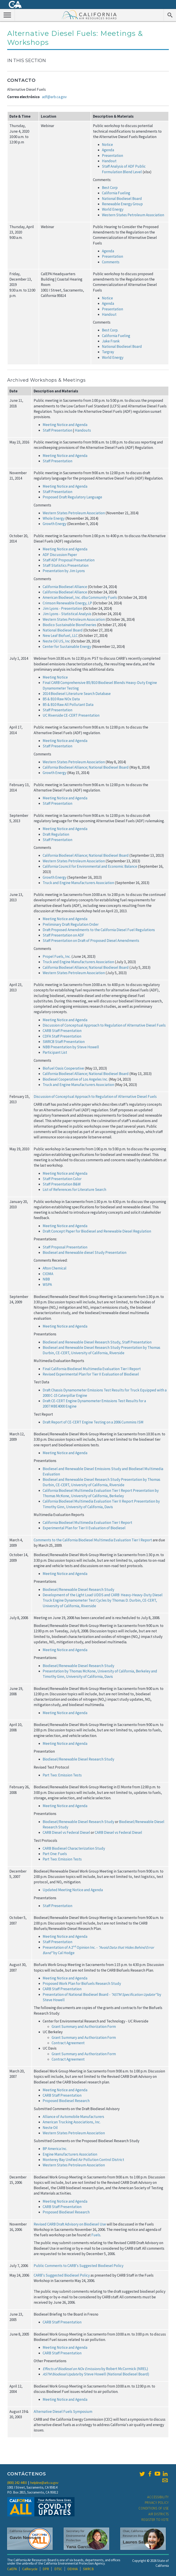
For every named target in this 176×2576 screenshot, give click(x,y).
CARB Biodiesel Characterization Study (74, 1848)
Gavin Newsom (25, 2537)
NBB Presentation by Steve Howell (71, 1047)
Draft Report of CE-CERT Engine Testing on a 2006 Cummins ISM (93, 1422)
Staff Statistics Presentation (65, 565)
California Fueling (116, 192)
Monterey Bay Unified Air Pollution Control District (83, 2159)
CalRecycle (29, 2569)
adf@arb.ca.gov (54, 96)
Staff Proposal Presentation (65, 1247)
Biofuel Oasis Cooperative (63, 1068)
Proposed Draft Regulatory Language (72, 497)
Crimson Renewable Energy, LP (67, 603)
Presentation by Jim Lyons (64, 570)
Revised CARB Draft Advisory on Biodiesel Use (70, 2224)
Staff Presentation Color (62, 1178)
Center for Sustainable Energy (67, 646)
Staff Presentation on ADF (63, 935)
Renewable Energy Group (122, 203)
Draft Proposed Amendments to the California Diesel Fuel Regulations (99, 929)
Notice (107, 298)
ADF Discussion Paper (60, 554)
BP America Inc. (55, 2148)
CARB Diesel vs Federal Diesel (66, 1832)
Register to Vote (155, 2520)
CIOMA (48, 1273)
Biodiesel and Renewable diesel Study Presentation (84, 1252)
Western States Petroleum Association (133, 214)
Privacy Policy (157, 2502)
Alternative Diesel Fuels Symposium (63, 2411)
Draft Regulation (56, 834)
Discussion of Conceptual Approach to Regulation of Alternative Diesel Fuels (104, 1025)
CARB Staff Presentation (62, 1030)
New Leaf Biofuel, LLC (60, 635)
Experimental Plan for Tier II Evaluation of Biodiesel (84, 1527)
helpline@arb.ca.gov (44, 2483)
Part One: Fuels (55, 1853)
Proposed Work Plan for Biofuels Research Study (82, 1983)
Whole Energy (54, 518)
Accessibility (158, 2497)
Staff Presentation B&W (62, 1184)
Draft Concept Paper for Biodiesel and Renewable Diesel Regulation (97, 1231)
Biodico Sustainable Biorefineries (69, 624)
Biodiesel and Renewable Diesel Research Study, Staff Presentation (97, 1342)
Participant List (55, 1052)
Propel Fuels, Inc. (57, 956)
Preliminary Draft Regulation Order (71, 924)
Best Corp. (110, 330)
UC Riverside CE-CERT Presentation (71, 715)
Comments (110, 262)
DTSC (58, 2569)
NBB (46, 1279)
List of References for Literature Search (74, 1189)
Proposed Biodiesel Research (66, 2100)
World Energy (112, 209)
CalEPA (12, 2569)
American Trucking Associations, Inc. (72, 2122)
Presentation (112, 256)
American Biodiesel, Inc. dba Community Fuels (80, 597)
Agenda (108, 251)
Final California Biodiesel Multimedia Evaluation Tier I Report (92, 1368)
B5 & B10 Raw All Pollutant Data (68, 704)
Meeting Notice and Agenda (65, 424)
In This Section (26, 60)
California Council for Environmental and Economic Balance (90, 866)
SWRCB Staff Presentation (64, 1041)
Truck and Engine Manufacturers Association (78, 882)
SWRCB (88, 2569)
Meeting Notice (55, 677)
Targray (108, 351)
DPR (46, 2569)
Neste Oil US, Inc (56, 641)
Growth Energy (54, 523)
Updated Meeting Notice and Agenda (73, 1889)
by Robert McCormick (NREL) (95, 2368)
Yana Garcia (78, 2546)
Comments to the (48, 1540)
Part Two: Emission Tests (62, 1775)
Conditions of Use (154, 2508)
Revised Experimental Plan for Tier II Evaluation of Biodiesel (91, 1374)
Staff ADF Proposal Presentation (69, 560)
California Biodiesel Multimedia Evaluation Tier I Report (87, 1522)
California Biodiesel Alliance (65, 586)
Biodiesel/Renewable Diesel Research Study (78, 1589)
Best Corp (110, 187)
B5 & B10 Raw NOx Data (61, 698)
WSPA (47, 1284)
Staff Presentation (57, 430)
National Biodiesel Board (122, 198)
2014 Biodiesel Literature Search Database (77, 693)
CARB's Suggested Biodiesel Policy (62, 2275)
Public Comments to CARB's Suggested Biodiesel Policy (78, 2265)
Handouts (83, 430)
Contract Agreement (68, 2042)
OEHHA (72, 2569)
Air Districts (158, 2514)
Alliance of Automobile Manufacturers (73, 2116)
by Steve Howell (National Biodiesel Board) (96, 2374)
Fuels (95, 2234)
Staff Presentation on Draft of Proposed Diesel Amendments (91, 940)
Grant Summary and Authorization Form (84, 2026)
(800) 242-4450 (17, 2483)
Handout (109, 314)
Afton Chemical (54, 1268)
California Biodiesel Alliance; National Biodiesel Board (86, 767)
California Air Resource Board (89, 14)
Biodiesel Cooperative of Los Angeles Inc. (75, 1079)
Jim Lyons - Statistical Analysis (67, 613)
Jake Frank (111, 341)
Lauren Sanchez (139, 2542)
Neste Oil (50, 2127)
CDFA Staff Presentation (62, 1036)
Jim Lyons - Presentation (62, 608)
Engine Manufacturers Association (70, 2154)
